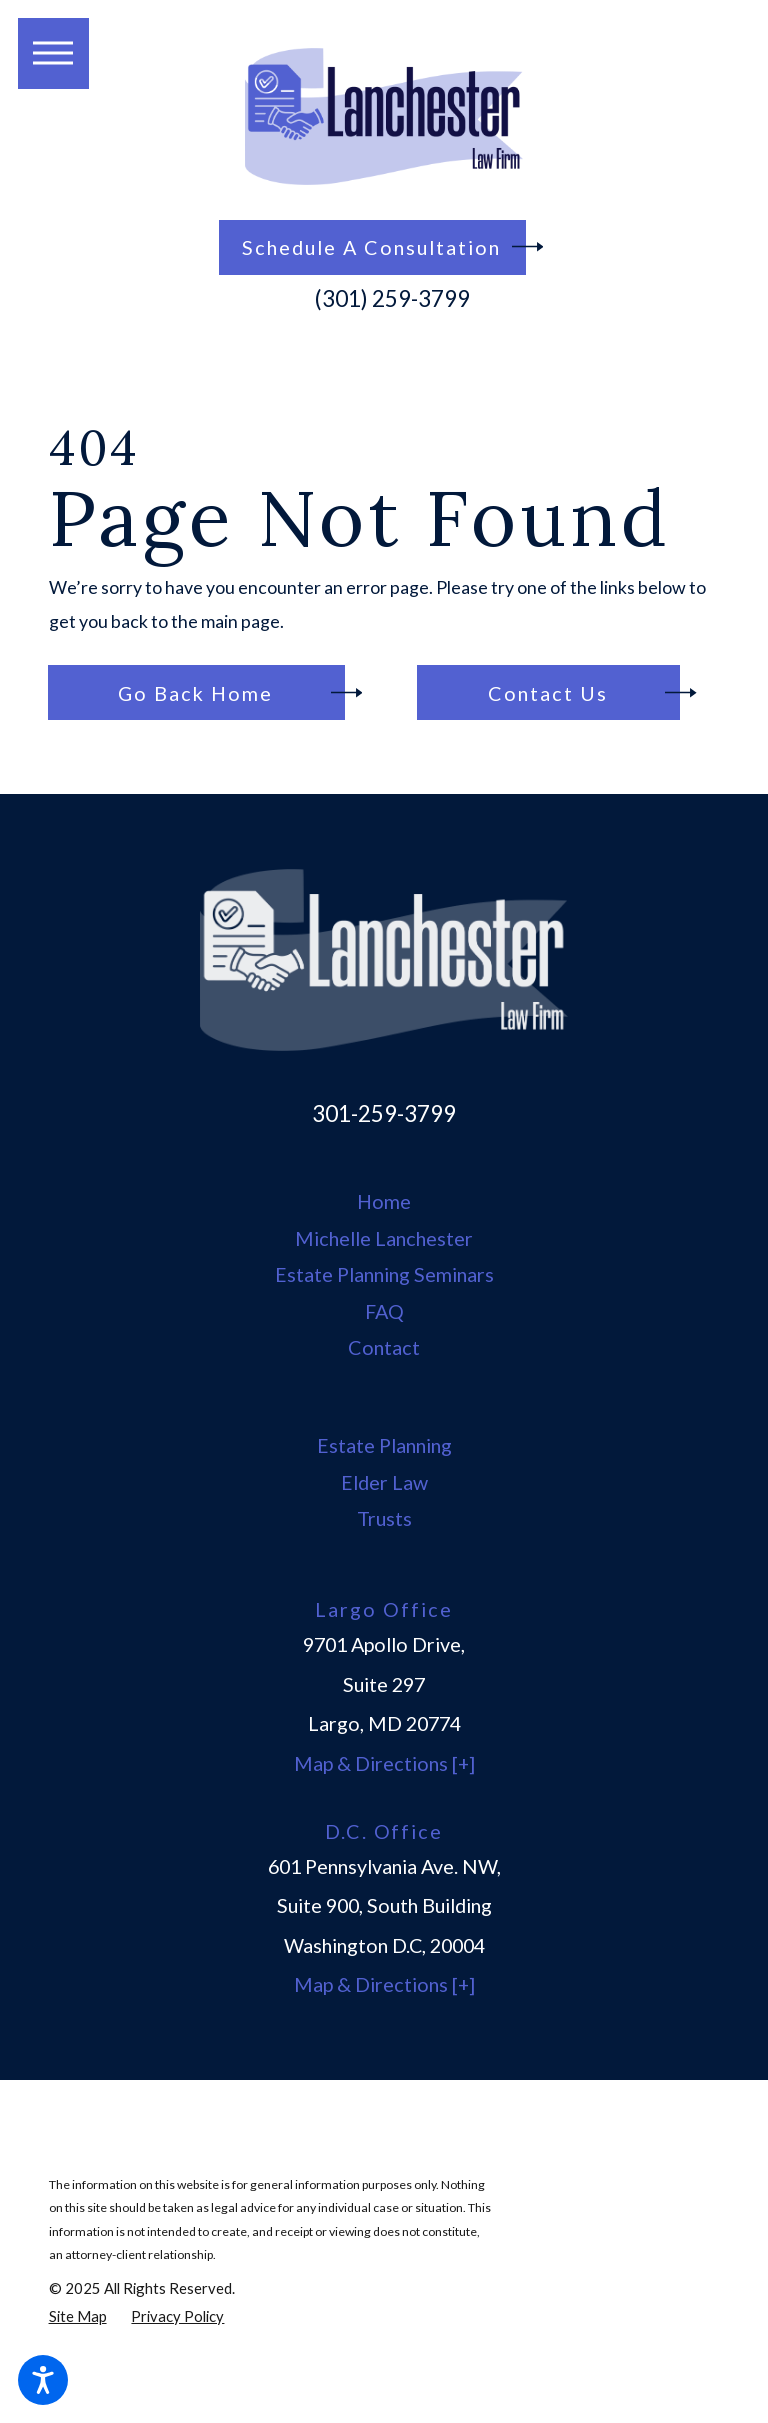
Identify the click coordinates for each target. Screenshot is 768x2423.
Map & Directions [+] (384, 1763)
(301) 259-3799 (392, 299)
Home (384, 1201)
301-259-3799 (384, 1113)
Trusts (384, 1518)
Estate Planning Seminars (384, 1274)
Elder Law (384, 1482)
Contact (384, 1347)
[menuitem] (384, 1202)
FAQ (384, 1311)
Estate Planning (384, 1445)
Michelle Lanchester (384, 1238)
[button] (43, 2380)
